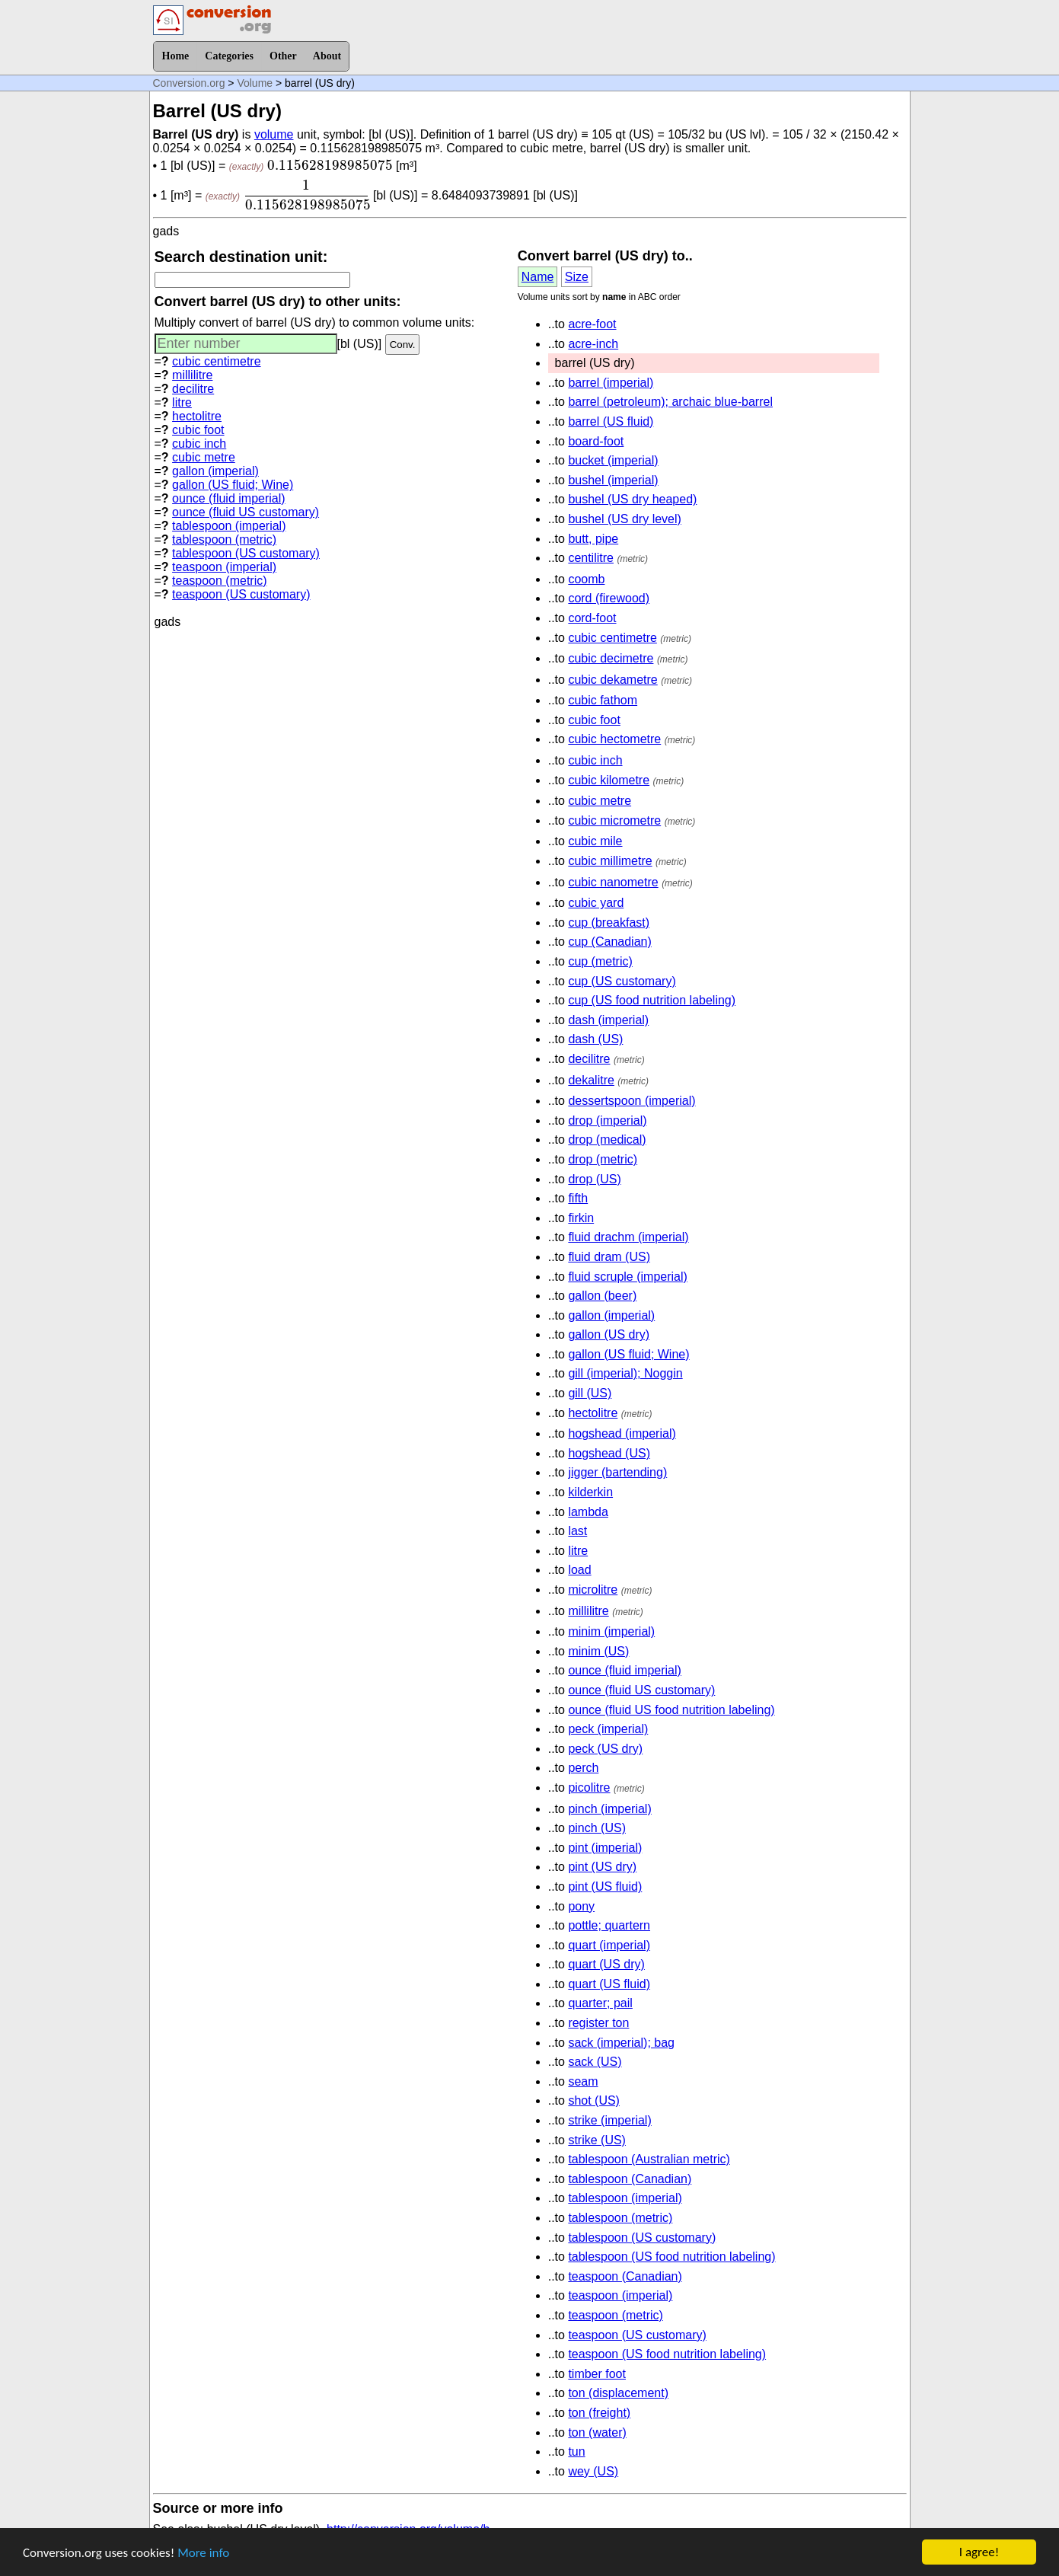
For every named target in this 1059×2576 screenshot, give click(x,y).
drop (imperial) (607, 1120)
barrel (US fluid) (610, 421)
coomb (586, 579)
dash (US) (595, 1039)
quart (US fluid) (609, 1983)
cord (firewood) (608, 598)
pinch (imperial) (609, 1808)
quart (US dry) (606, 1964)
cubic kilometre (608, 780)
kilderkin (590, 1492)
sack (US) (594, 2061)
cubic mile (595, 841)
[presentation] (330, 165)
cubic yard (596, 902)
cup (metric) (600, 961)
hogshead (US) (609, 1453)
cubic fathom (602, 700)
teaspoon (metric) (219, 580)
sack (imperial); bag (621, 2042)
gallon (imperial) (215, 470)
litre (182, 402)
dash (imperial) (608, 1019)
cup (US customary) (621, 981)
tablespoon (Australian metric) (649, 2159)
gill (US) (589, 1393)
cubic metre (203, 457)
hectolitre (197, 416)
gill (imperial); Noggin (625, 1373)
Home (176, 56)
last (577, 1530)
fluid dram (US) (609, 1256)
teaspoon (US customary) (241, 594)
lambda (588, 1511)
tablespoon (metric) (224, 539)
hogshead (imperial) (621, 1433)
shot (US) (594, 2100)
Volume (255, 83)
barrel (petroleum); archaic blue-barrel (670, 401)
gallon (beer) (602, 1295)
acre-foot (592, 324)
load (579, 1569)
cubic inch (199, 443)
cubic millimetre (610, 860)
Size (577, 276)
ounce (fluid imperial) (228, 498)
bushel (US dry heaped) (632, 499)
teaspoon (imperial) (224, 566)
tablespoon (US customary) (246, 553)
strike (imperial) (609, 2120)
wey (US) (593, 2471)
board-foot (596, 441)
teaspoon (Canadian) (624, 2276)
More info (203, 2554)
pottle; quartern (609, 1925)
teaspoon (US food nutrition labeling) (667, 2354)
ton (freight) (599, 2412)
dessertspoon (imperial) (631, 1100)
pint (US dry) (602, 1866)
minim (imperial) (611, 1631)
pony (581, 1906)
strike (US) (597, 2140)
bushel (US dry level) (624, 518)
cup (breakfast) (608, 922)
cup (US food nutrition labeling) (651, 1000)
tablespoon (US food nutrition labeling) (671, 2256)
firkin (581, 1217)
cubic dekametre (612, 679)
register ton (598, 2022)
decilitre (193, 388)
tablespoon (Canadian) (629, 2178)
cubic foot (198, 429)
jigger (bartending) (617, 1472)
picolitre (589, 1787)
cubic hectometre (614, 739)
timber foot (597, 2373)
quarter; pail (600, 2003)
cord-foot (592, 617)
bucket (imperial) (613, 460)
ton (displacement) (618, 2392)
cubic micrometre (614, 820)
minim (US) (598, 1651)
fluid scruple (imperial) (627, 1276)
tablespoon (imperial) (228, 525)
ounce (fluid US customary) (245, 512)
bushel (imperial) (613, 480)
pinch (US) (597, 1827)
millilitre (192, 375)
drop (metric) (602, 1159)
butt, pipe (593, 538)
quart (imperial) (609, 1945)
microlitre (592, 1589)
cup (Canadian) (609, 941)
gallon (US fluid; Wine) (232, 484)
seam (583, 2081)
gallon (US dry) (608, 1334)
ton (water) (597, 2432)
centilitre (591, 557)
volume (274, 134)
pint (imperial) (605, 1847)
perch (583, 1767)
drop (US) (594, 1179)
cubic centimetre (216, 361)
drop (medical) (607, 1139)
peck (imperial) (608, 1728)
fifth (578, 1198)
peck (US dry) (605, 1748)
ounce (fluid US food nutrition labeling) (671, 1709)
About (327, 56)
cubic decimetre (610, 658)
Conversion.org (189, 83)
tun (576, 2451)
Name (538, 276)
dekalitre (591, 1080)
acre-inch (593, 343)
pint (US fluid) (605, 1886)
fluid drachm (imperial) (628, 1237)
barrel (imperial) (610, 382)
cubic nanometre (613, 882)
